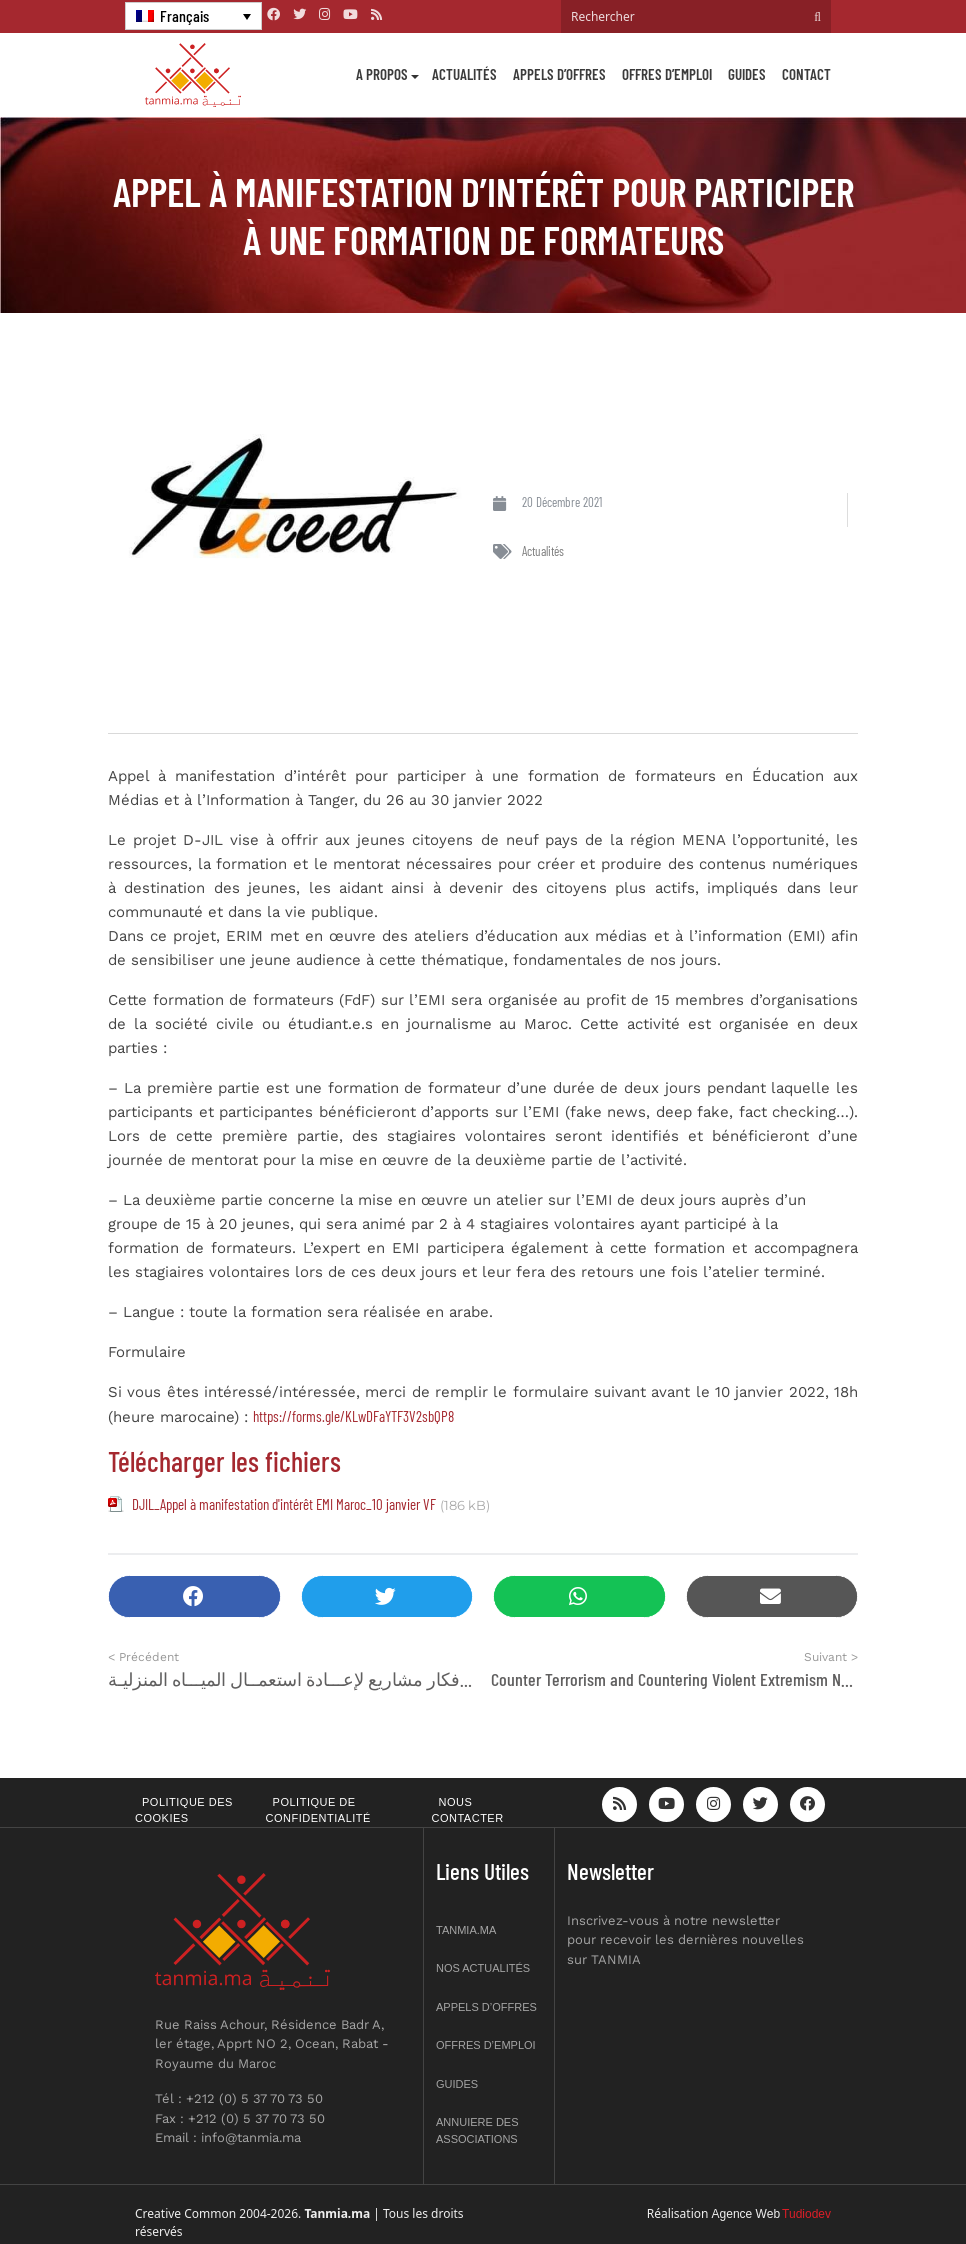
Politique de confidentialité (318, 1810)
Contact (806, 74)
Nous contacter (468, 1810)
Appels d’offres (559, 74)
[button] (194, 1596)
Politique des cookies (184, 1810)
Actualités (464, 74)
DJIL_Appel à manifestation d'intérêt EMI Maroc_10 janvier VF (284, 1504)
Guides (747, 74)
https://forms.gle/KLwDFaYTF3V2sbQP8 (353, 1416)
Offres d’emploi (667, 74)
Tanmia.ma (466, 1930)
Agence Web (746, 2214)
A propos (382, 74)
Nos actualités (483, 1968)
